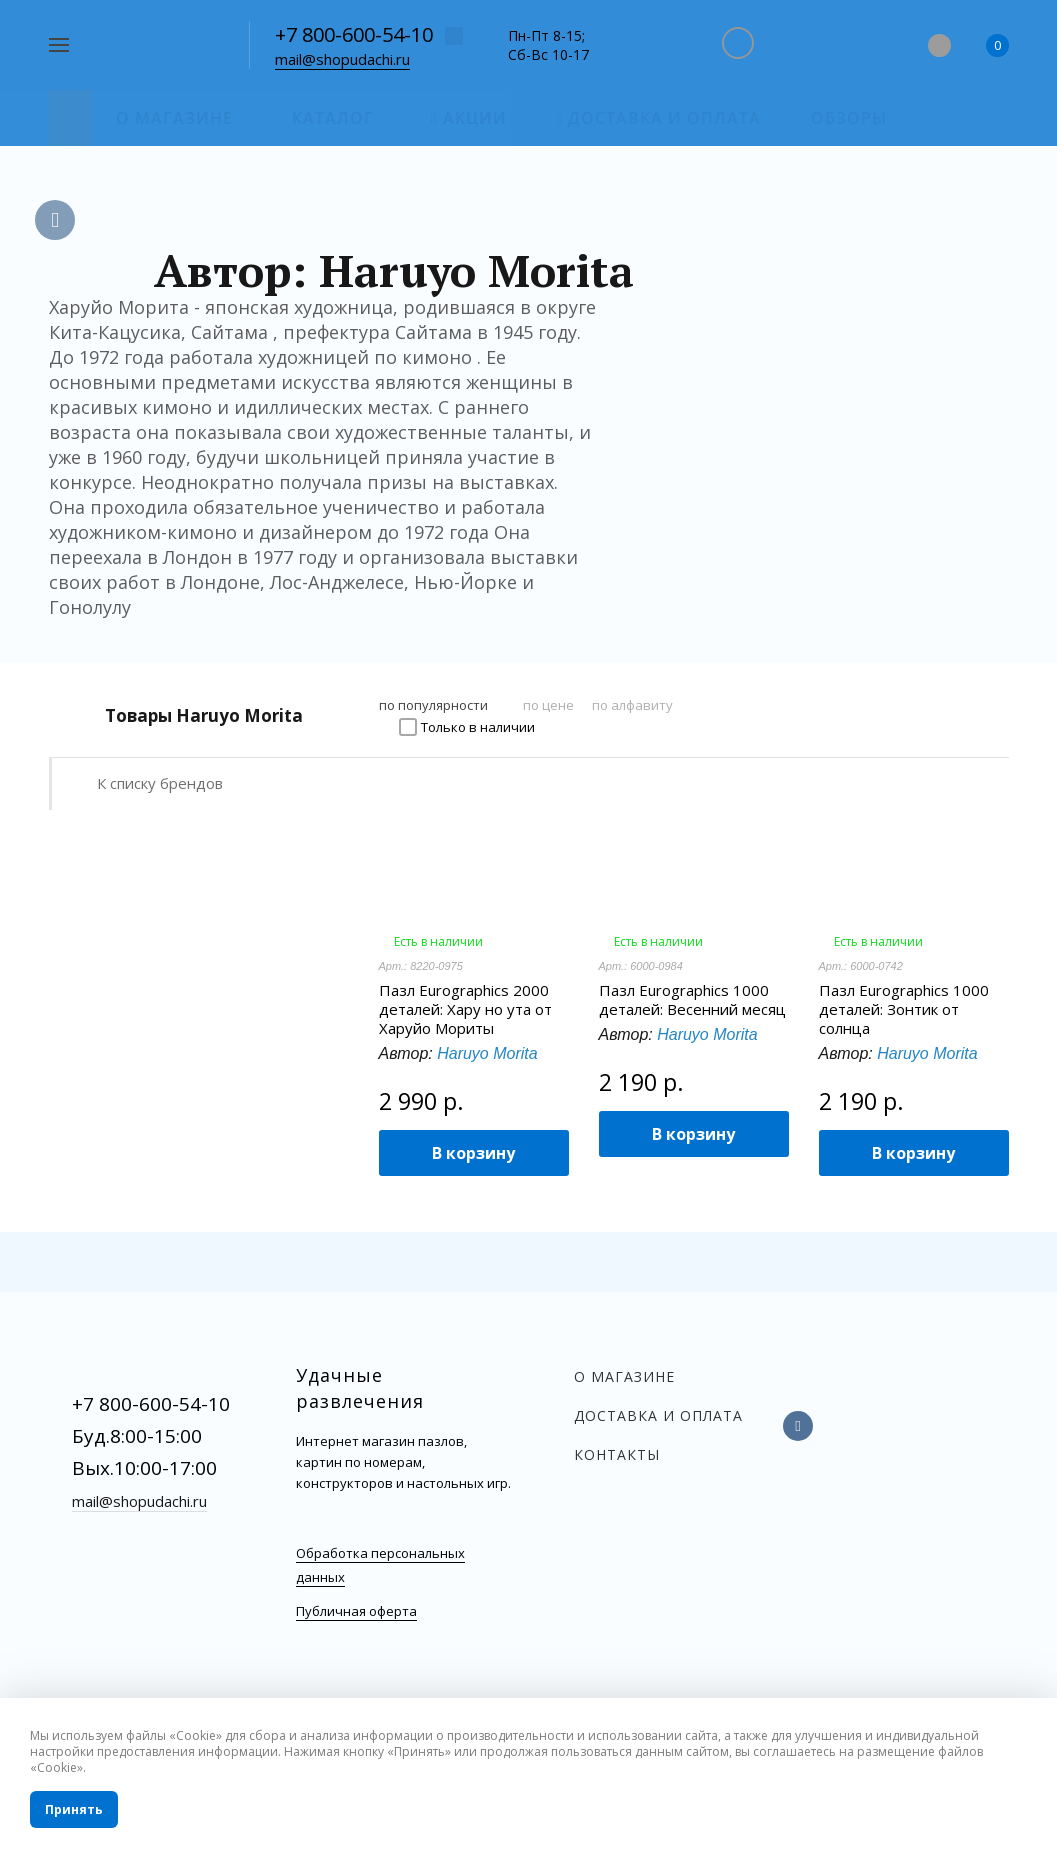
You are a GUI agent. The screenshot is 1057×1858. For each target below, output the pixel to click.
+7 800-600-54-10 (354, 34)
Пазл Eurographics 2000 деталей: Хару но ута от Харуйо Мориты (465, 1009)
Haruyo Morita (487, 1053)
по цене (548, 705)
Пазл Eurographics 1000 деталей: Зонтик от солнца (904, 1009)
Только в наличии (478, 727)
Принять (74, 1809)
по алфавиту (632, 705)
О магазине (624, 1376)
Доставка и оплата (658, 1415)
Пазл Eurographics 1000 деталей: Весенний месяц (692, 1000)
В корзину (473, 1153)
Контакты (617, 1454)
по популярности (433, 705)
